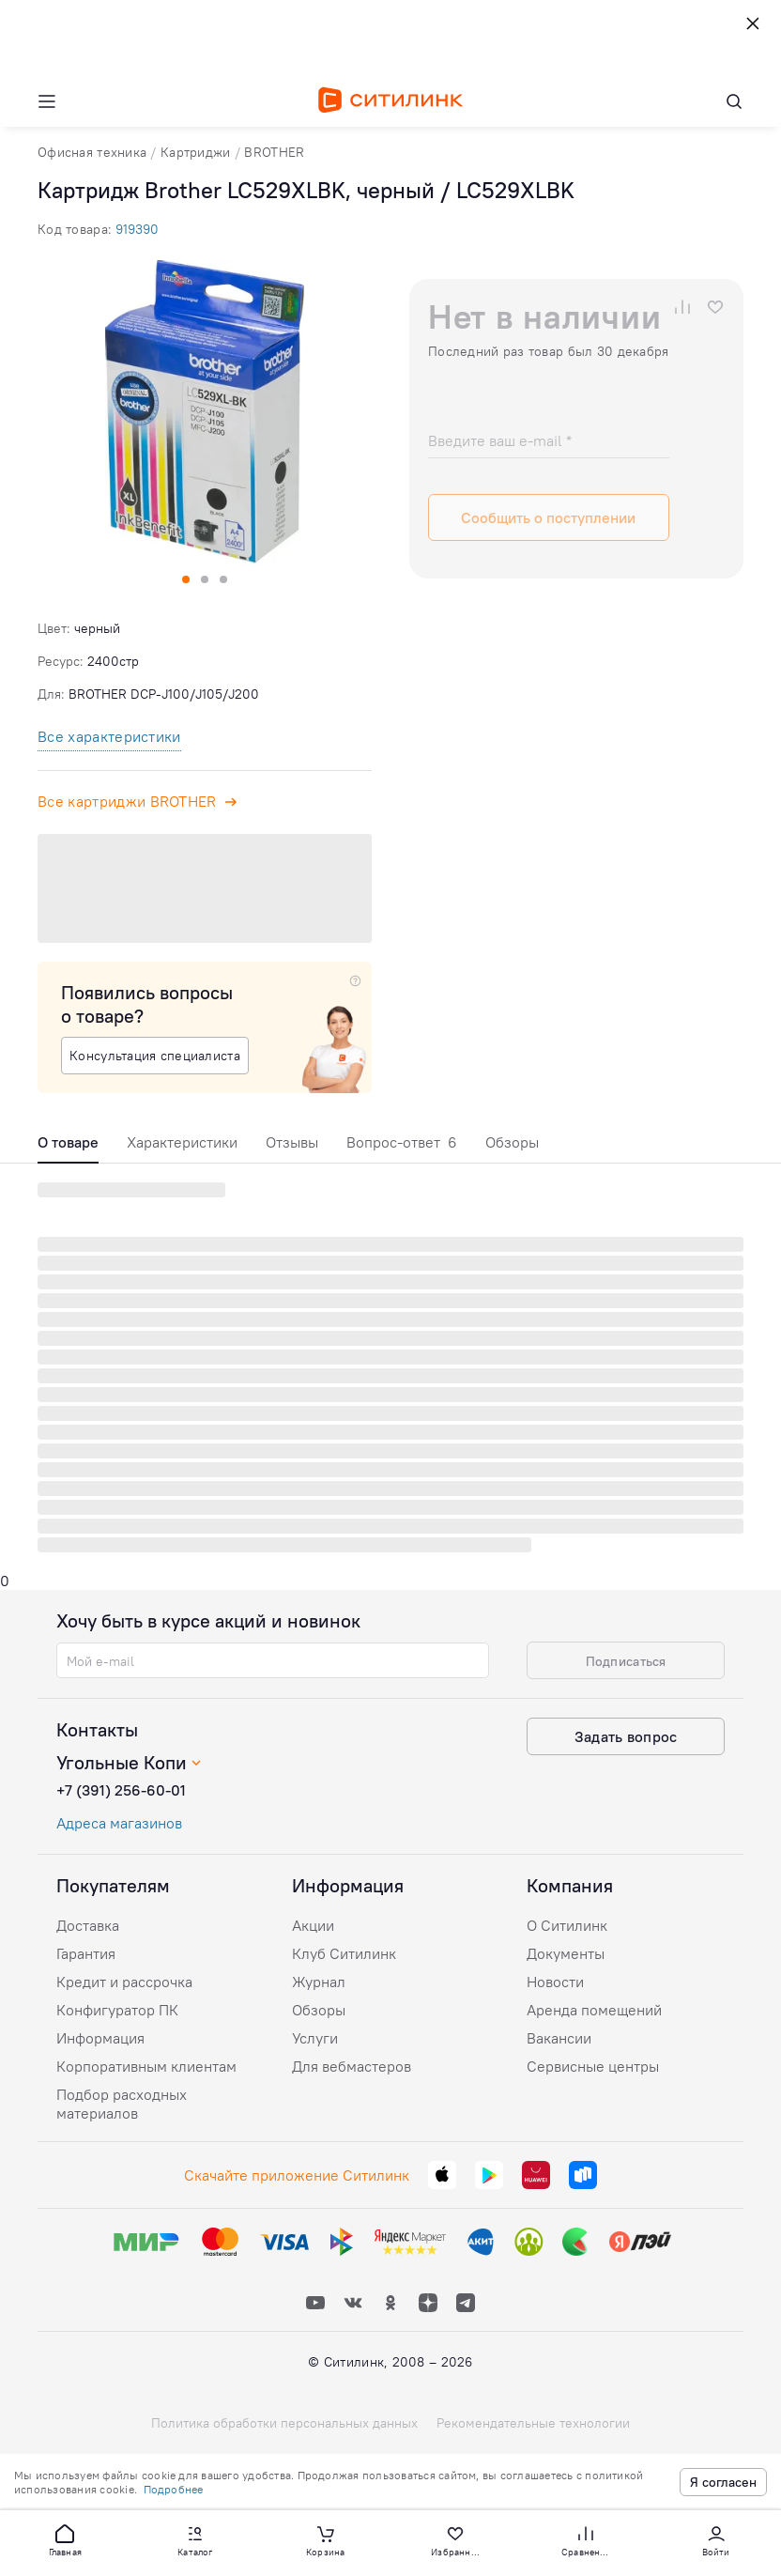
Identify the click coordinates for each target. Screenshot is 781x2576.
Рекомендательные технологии (533, 2422)
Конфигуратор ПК (117, 2009)
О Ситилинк (567, 1925)
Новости (555, 1981)
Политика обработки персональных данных (284, 2422)
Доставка (87, 1925)
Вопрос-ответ (401, 1142)
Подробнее (174, 2489)
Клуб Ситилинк (344, 1953)
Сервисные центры (593, 2066)
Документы (566, 1953)
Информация (100, 2037)
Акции (313, 1925)
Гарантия (85, 1953)
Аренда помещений (594, 2009)
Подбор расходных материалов (121, 2103)
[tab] (68, 1147)
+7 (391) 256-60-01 (121, 1790)
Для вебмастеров (351, 2066)
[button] (64, 2539)
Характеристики (182, 1142)
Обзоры (512, 1142)
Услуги (315, 2037)
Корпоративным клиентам (146, 2066)
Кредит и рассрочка (124, 1981)
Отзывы (292, 1142)
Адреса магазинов (119, 1822)
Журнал (318, 1981)
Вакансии (559, 2037)
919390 (137, 229)
